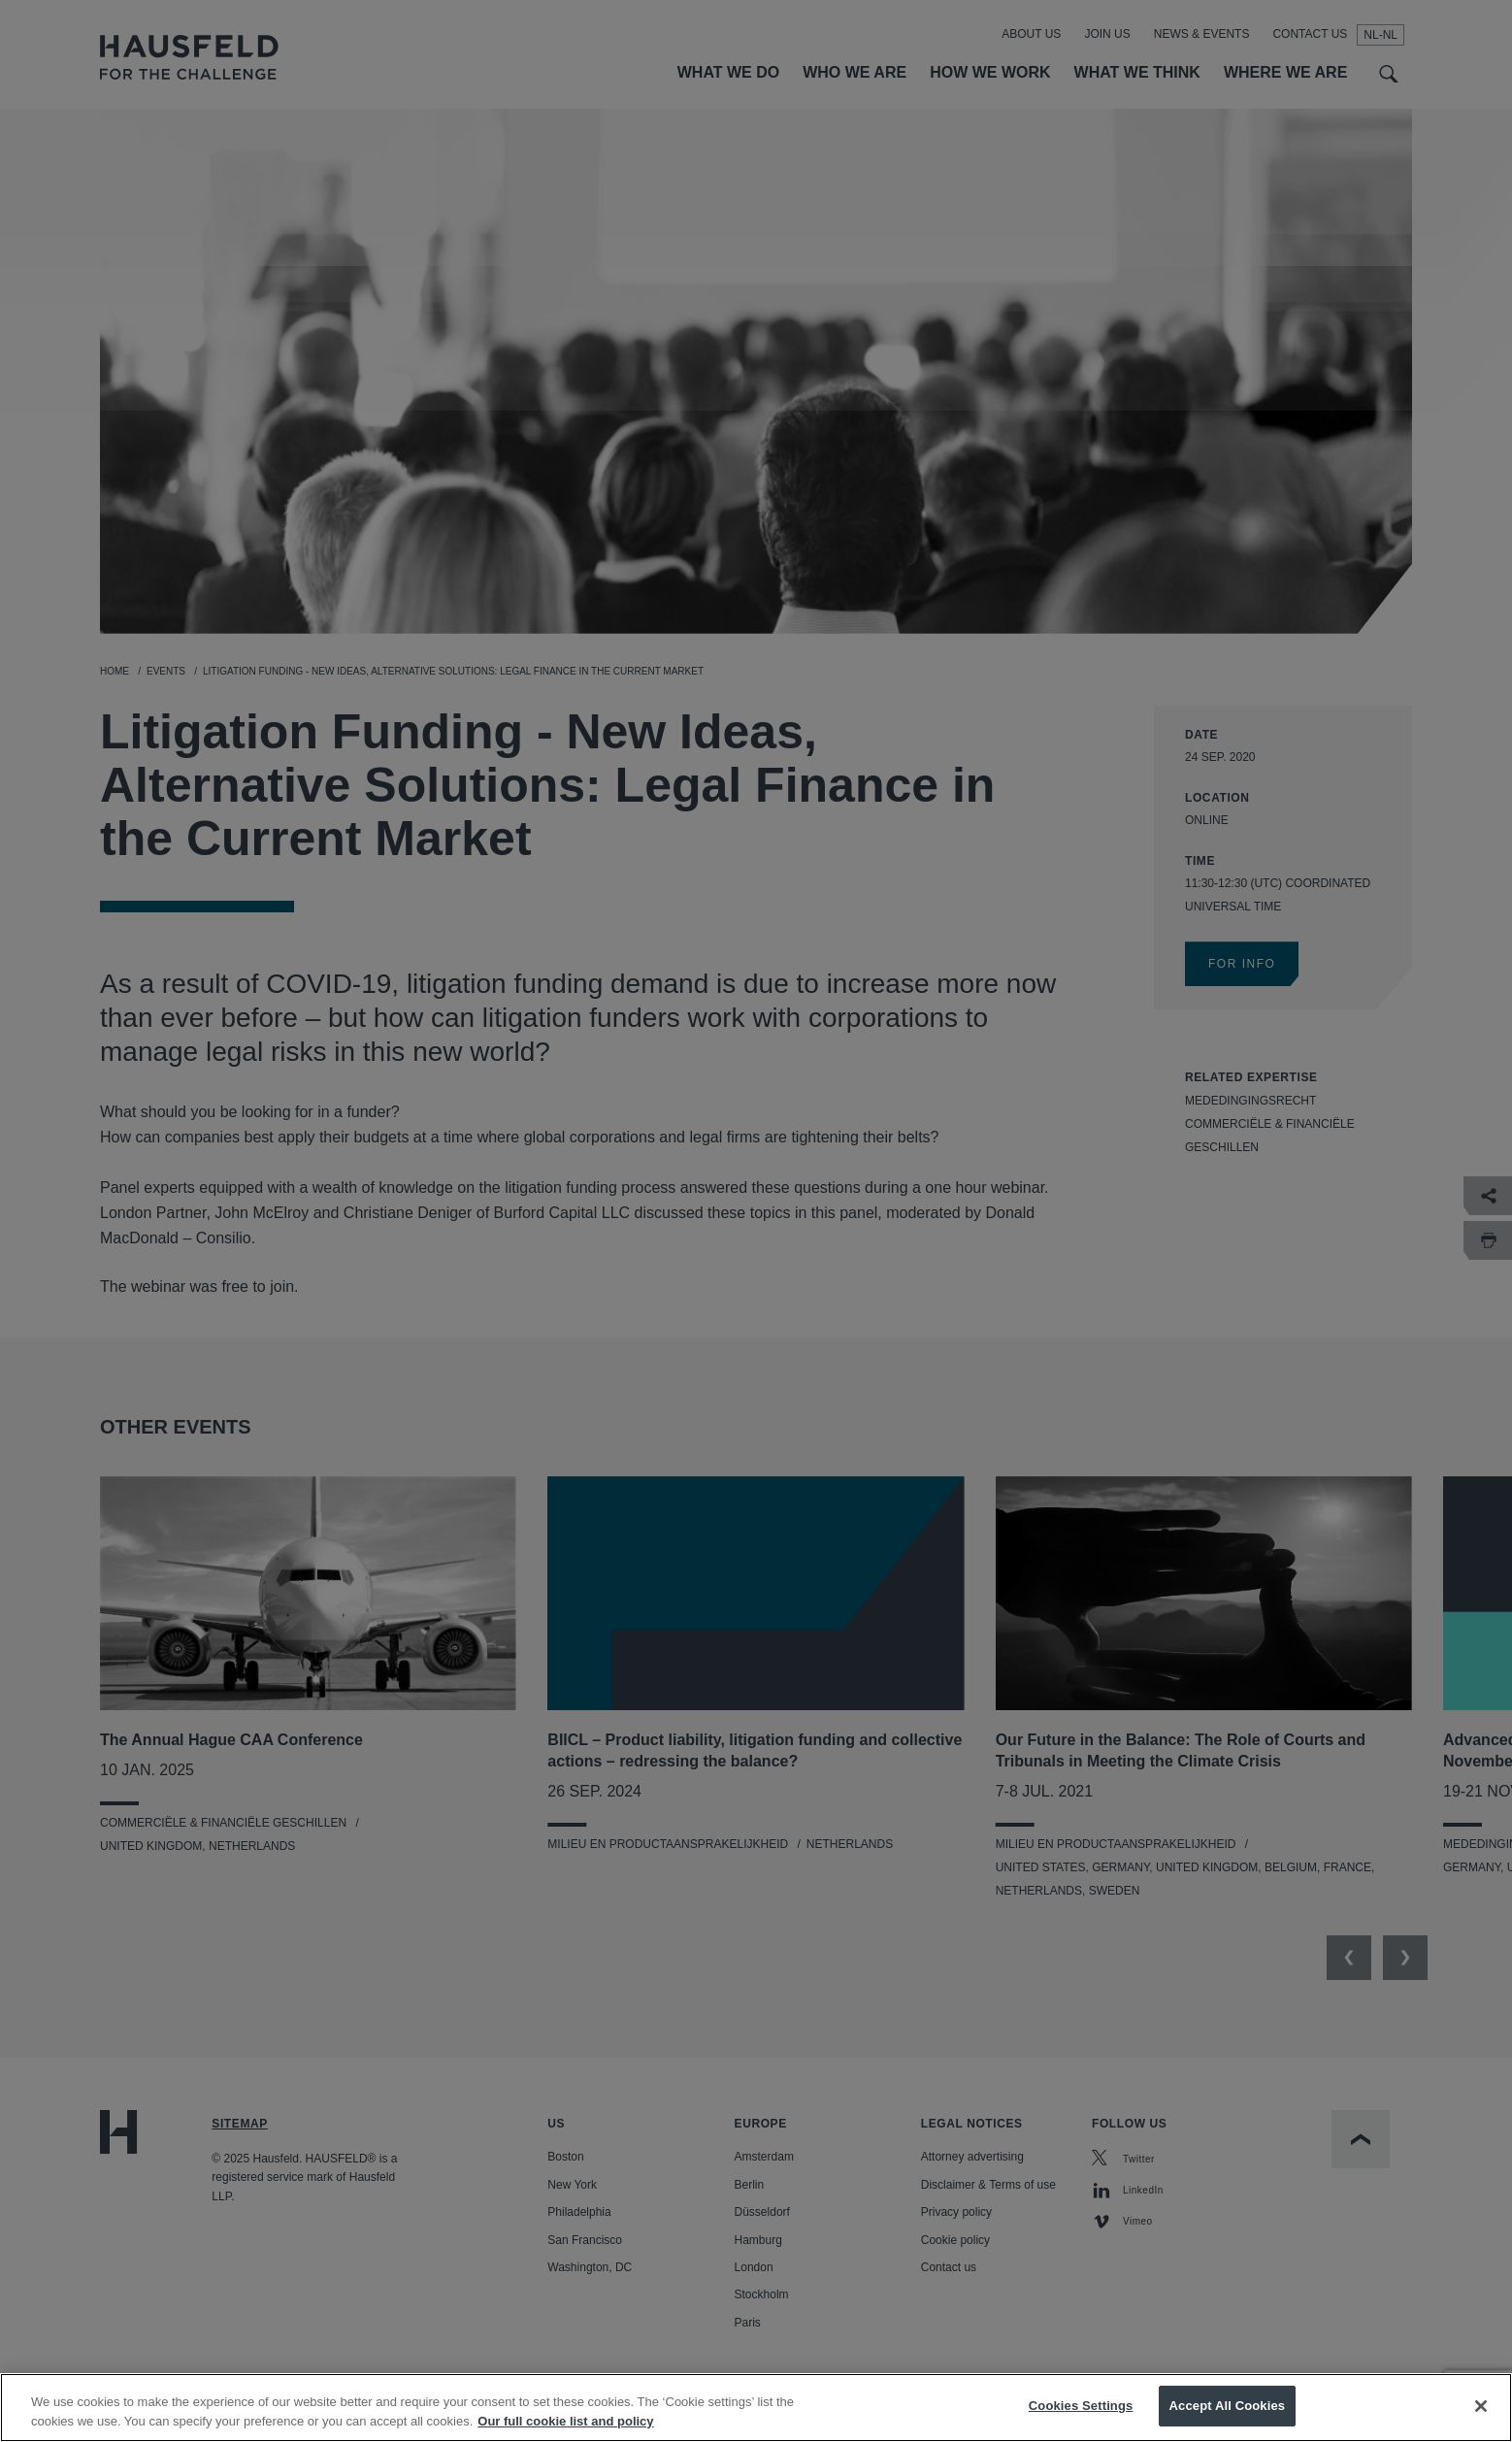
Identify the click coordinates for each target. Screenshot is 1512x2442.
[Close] (1481, 2419)
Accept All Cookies (1227, 2420)
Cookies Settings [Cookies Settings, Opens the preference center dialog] (1081, 2420)
